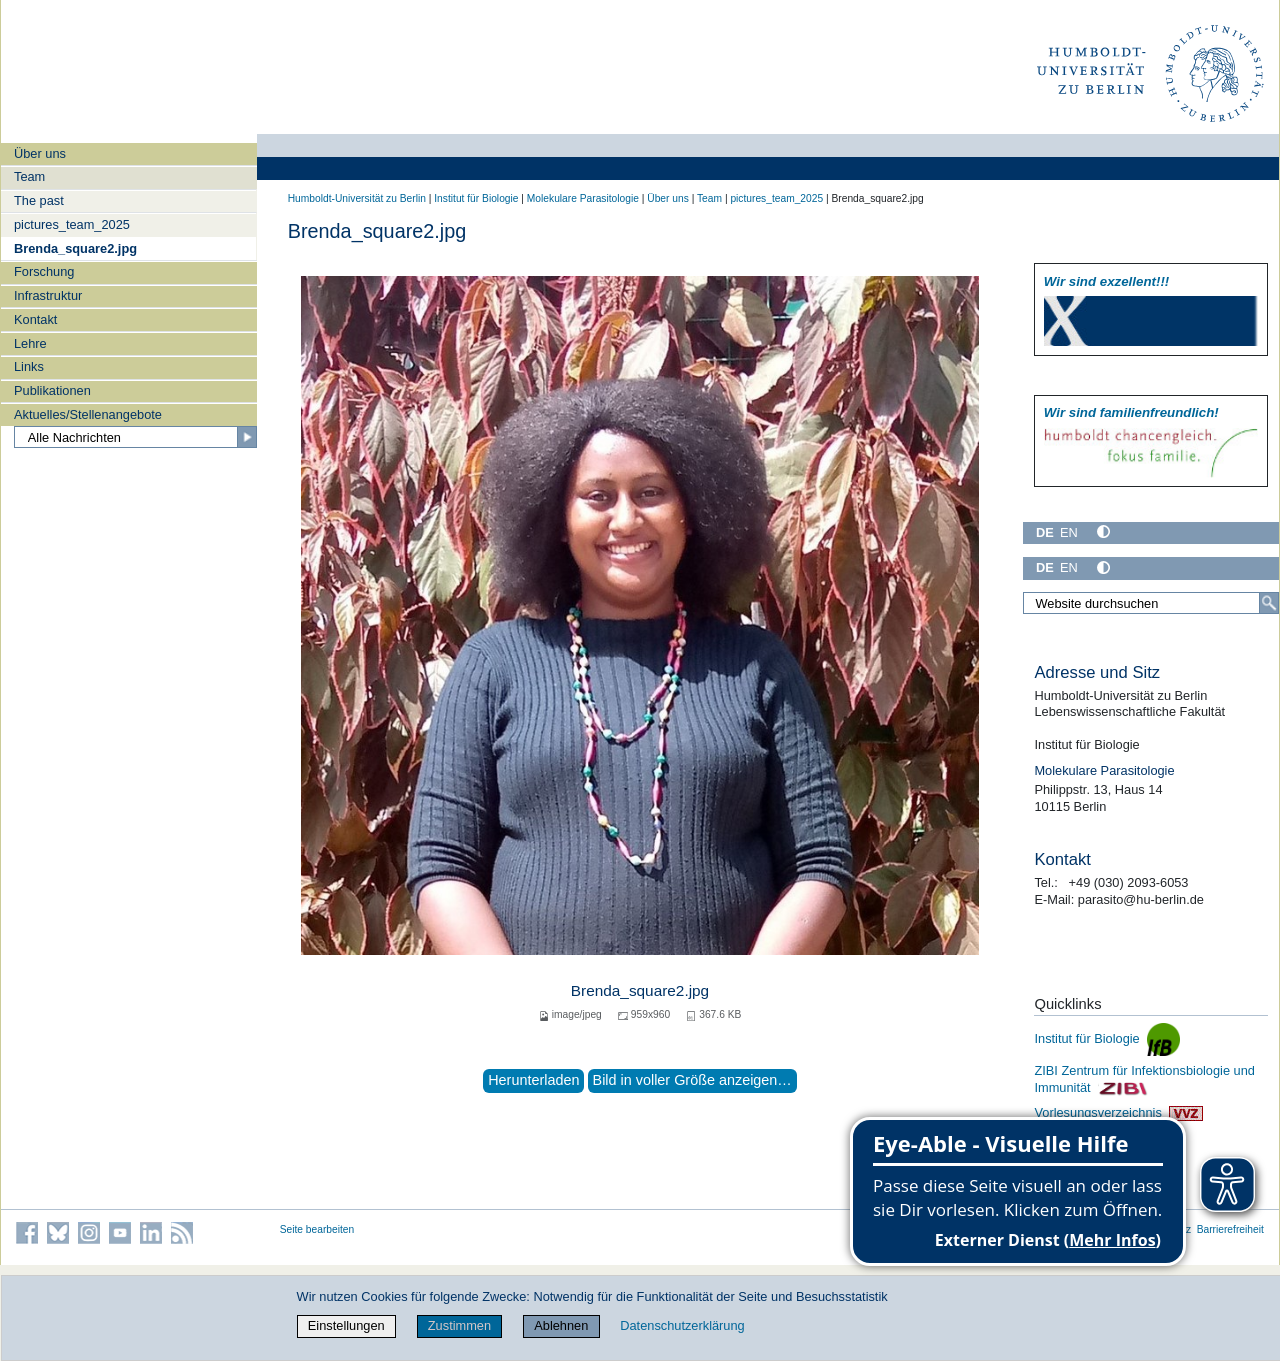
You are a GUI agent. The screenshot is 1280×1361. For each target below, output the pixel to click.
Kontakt (35, 319)
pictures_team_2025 (72, 224)
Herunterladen (533, 1080)
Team (29, 176)
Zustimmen (459, 1325)
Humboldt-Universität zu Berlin (357, 198)
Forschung (44, 271)
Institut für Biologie (476, 198)
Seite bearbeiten (317, 1229)
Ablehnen (561, 1325)
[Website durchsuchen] (1151, 603)
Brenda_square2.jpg (75, 248)
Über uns (40, 153)
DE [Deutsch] (1045, 532)
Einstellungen (346, 1325)
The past (39, 200)
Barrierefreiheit (1230, 1229)
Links (29, 366)
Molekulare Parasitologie (583, 198)
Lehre (30, 343)
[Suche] (1269, 603)
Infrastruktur (48, 295)
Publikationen (52, 390)
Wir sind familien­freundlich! (1131, 412)
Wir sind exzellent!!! (1106, 281)
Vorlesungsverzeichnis (1118, 1112)
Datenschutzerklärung (682, 1325)
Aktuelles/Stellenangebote (88, 414)
